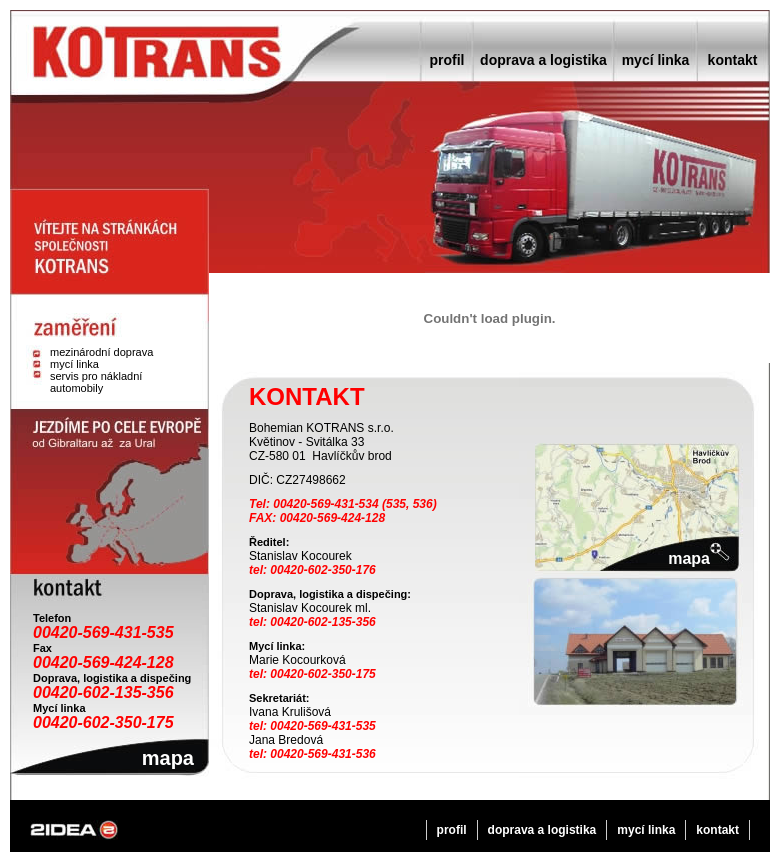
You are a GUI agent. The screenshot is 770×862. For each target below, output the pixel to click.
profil (447, 60)
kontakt (733, 60)
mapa (168, 758)
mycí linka (656, 60)
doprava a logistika (543, 60)
